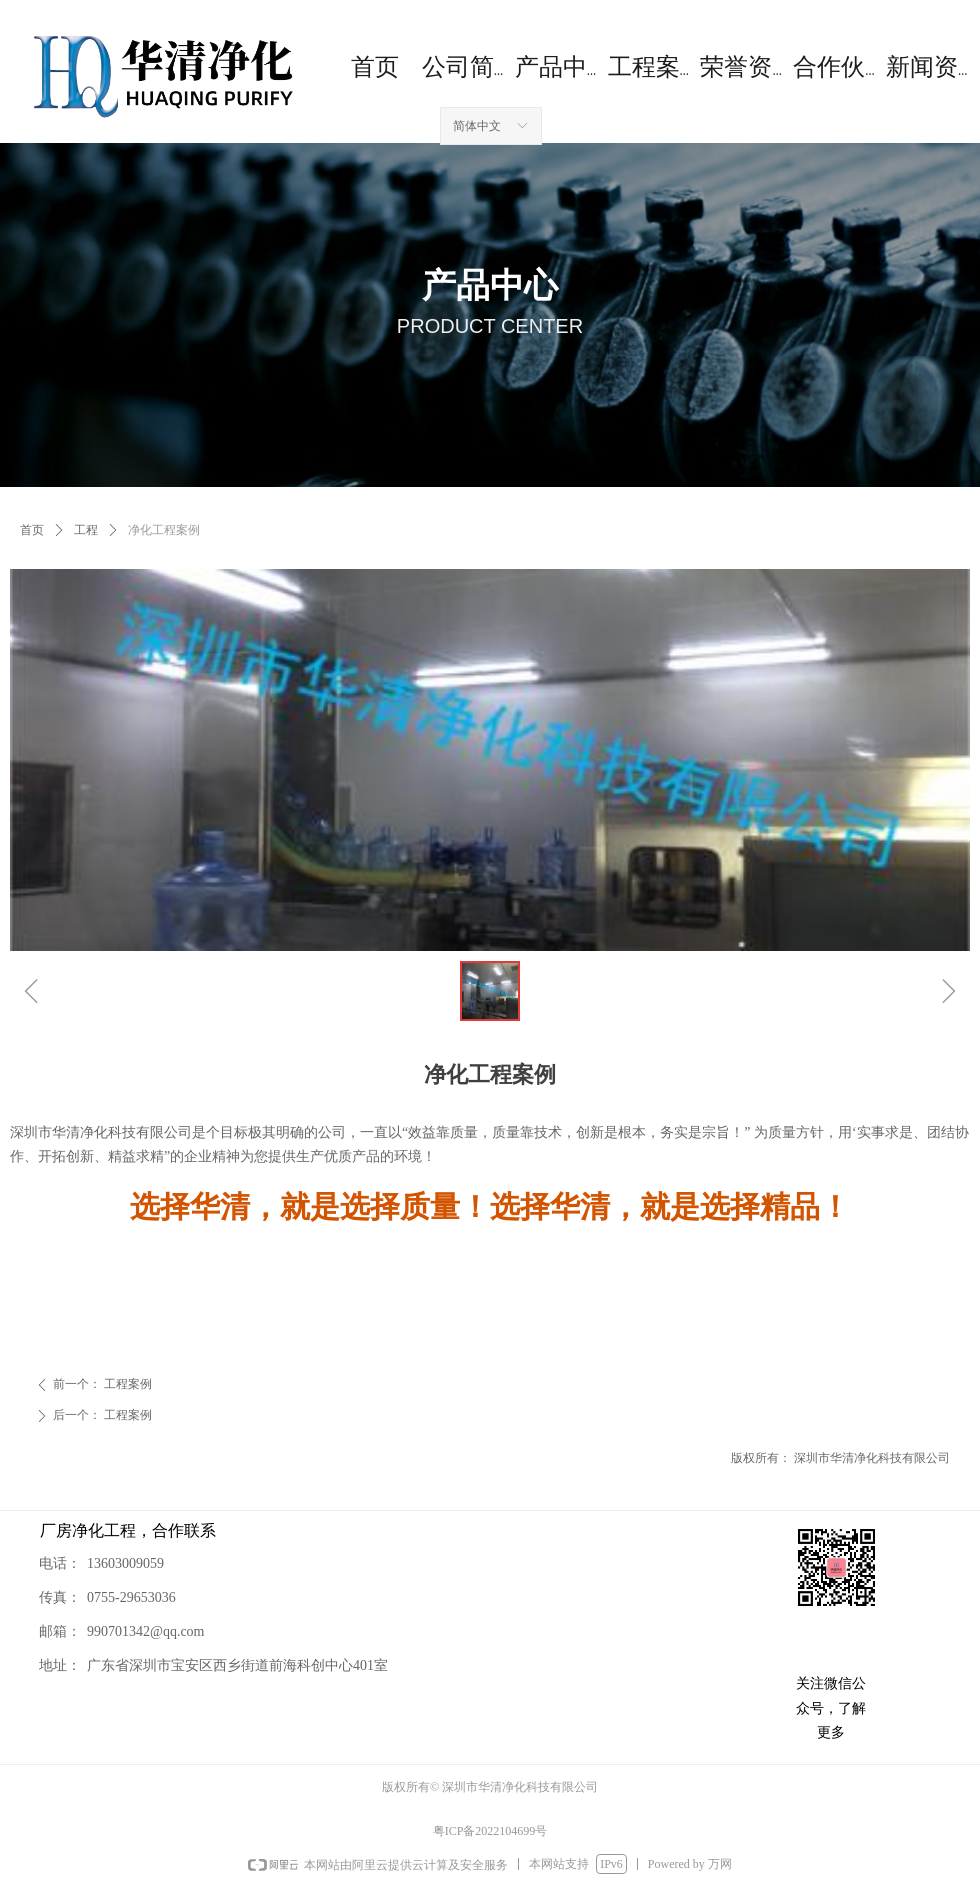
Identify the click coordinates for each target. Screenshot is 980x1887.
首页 (32, 530)
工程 (86, 530)
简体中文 (477, 126)
